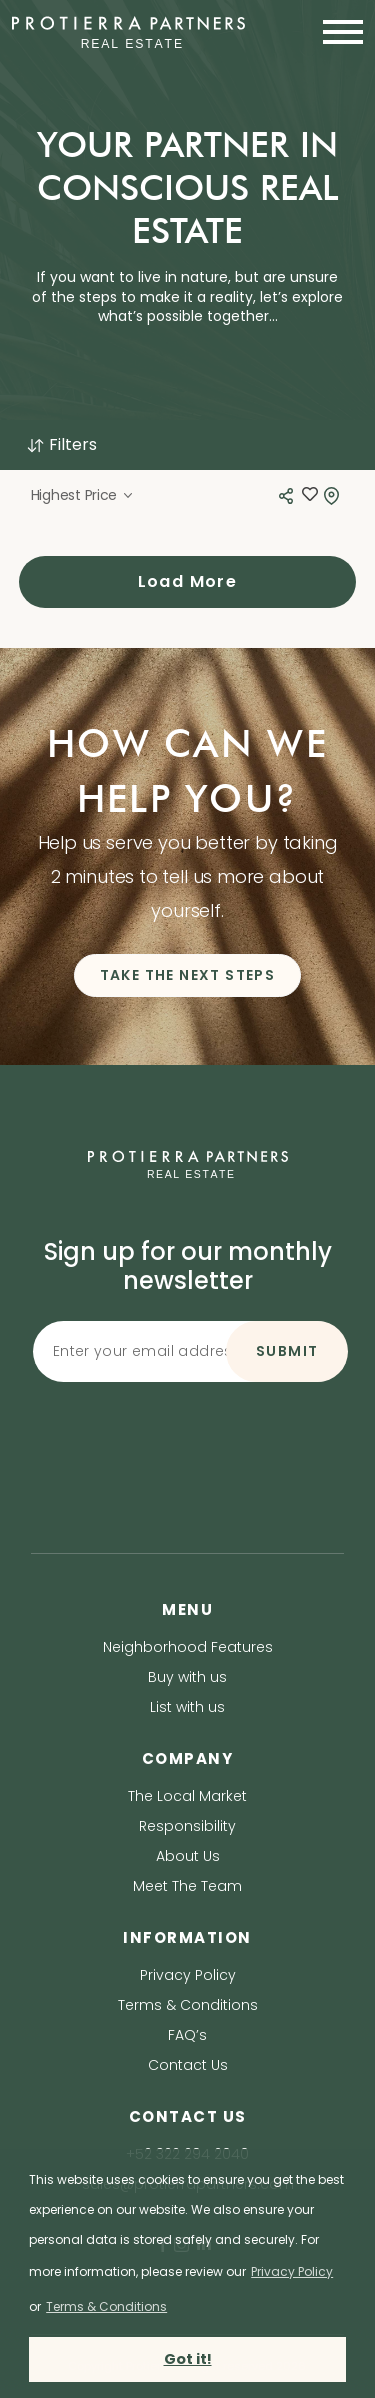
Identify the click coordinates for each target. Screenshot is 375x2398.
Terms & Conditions (188, 2005)
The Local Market (187, 1796)
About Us (188, 1856)
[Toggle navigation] (337, 32)
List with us (187, 1707)
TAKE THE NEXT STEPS (188, 975)
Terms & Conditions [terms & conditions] (106, 2306)
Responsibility (187, 1826)
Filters (61, 444)
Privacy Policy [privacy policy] (292, 2271)
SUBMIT (287, 1351)
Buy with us (187, 1677)
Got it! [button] (188, 2359)
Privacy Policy (188, 1975)
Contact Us (188, 2065)
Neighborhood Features (188, 1647)
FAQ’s (187, 2035)
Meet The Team (187, 1886)
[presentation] (188, 1429)
